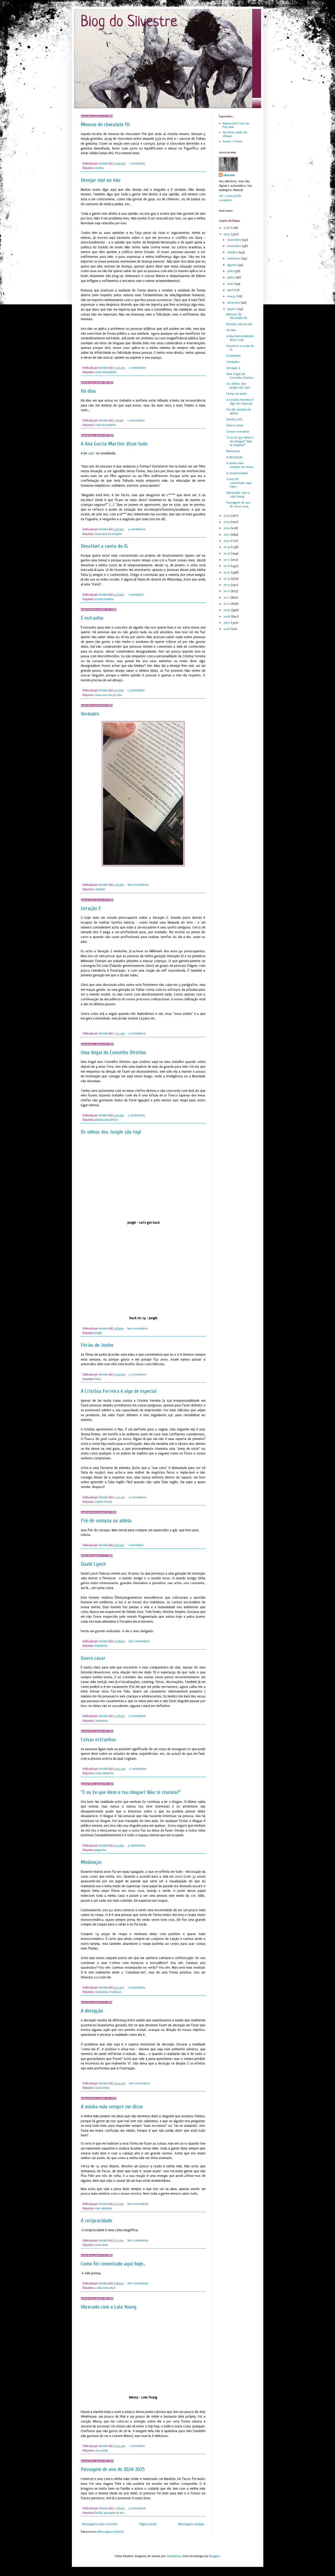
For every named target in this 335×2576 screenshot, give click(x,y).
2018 (227, 553)
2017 (227, 559)
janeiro (232, 309)
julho (230, 271)
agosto (232, 265)
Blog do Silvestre (129, 22)
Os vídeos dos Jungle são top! (111, 1132)
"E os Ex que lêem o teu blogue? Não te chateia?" (131, 1792)
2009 (227, 610)
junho (231, 277)
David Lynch (93, 1564)
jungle (98, 1333)
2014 (227, 578)
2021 (227, 534)
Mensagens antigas (191, 2524)
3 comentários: (137, 1115)
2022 (227, 528)
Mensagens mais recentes (100, 2524)
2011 (227, 597)
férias (98, 1379)
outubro (233, 252)
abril (230, 290)
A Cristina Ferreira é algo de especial (118, 1391)
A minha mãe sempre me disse (112, 2107)
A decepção (92, 2011)
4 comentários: (137, 529)
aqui (91, 453)
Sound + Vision (232, 141)
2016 (227, 566)
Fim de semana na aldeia (106, 1521)
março (232, 296)
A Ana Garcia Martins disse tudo (114, 444)
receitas (99, 168)
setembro (234, 258)
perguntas (100, 1850)
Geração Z (91, 908)
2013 (227, 584)
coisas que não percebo (108, 695)
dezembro (234, 239)
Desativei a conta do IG (104, 546)
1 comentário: (137, 163)
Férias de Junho (97, 1345)
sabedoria (106, 2208)
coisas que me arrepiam (108, 534)
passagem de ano (114, 2512)
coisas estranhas (104, 1773)
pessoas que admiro (106, 1119)
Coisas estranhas (98, 1740)
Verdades (90, 714)
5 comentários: (136, 690)
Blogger (214, 2556)
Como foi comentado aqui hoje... (113, 2264)
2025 (227, 234)
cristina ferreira (103, 1501)
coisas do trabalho (105, 425)
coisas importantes (105, 372)
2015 (227, 572)
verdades (100, 889)
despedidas (101, 1645)
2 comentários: (138, 367)
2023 (227, 522)
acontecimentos (104, 599)
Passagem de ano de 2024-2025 (113, 2469)
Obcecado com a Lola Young (108, 2307)
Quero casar (93, 1658)
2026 (227, 227)
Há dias (88, 391)
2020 (227, 540)
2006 (227, 629)
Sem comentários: (138, 884)
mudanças (115, 1992)
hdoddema (173, 2556)
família (99, 2512)
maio (231, 283)
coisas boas (101, 1992)
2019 (227, 547)
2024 (227, 515)
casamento (101, 1720)
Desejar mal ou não (100, 180)
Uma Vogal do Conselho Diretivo (113, 1052)
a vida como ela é (105, 2287)
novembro (234, 246)
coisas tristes (102, 2087)
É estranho (92, 618)
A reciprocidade (96, 2221)
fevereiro (234, 302)
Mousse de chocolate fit (105, 124)
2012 (227, 591)
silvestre (229, 175)
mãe (97, 2208)
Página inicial (147, 2524)
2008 (227, 616)
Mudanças (91, 1862)
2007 (227, 622)
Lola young (101, 2450)
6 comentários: (138, 1716)
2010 (227, 603)
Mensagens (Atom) (111, 2531)
